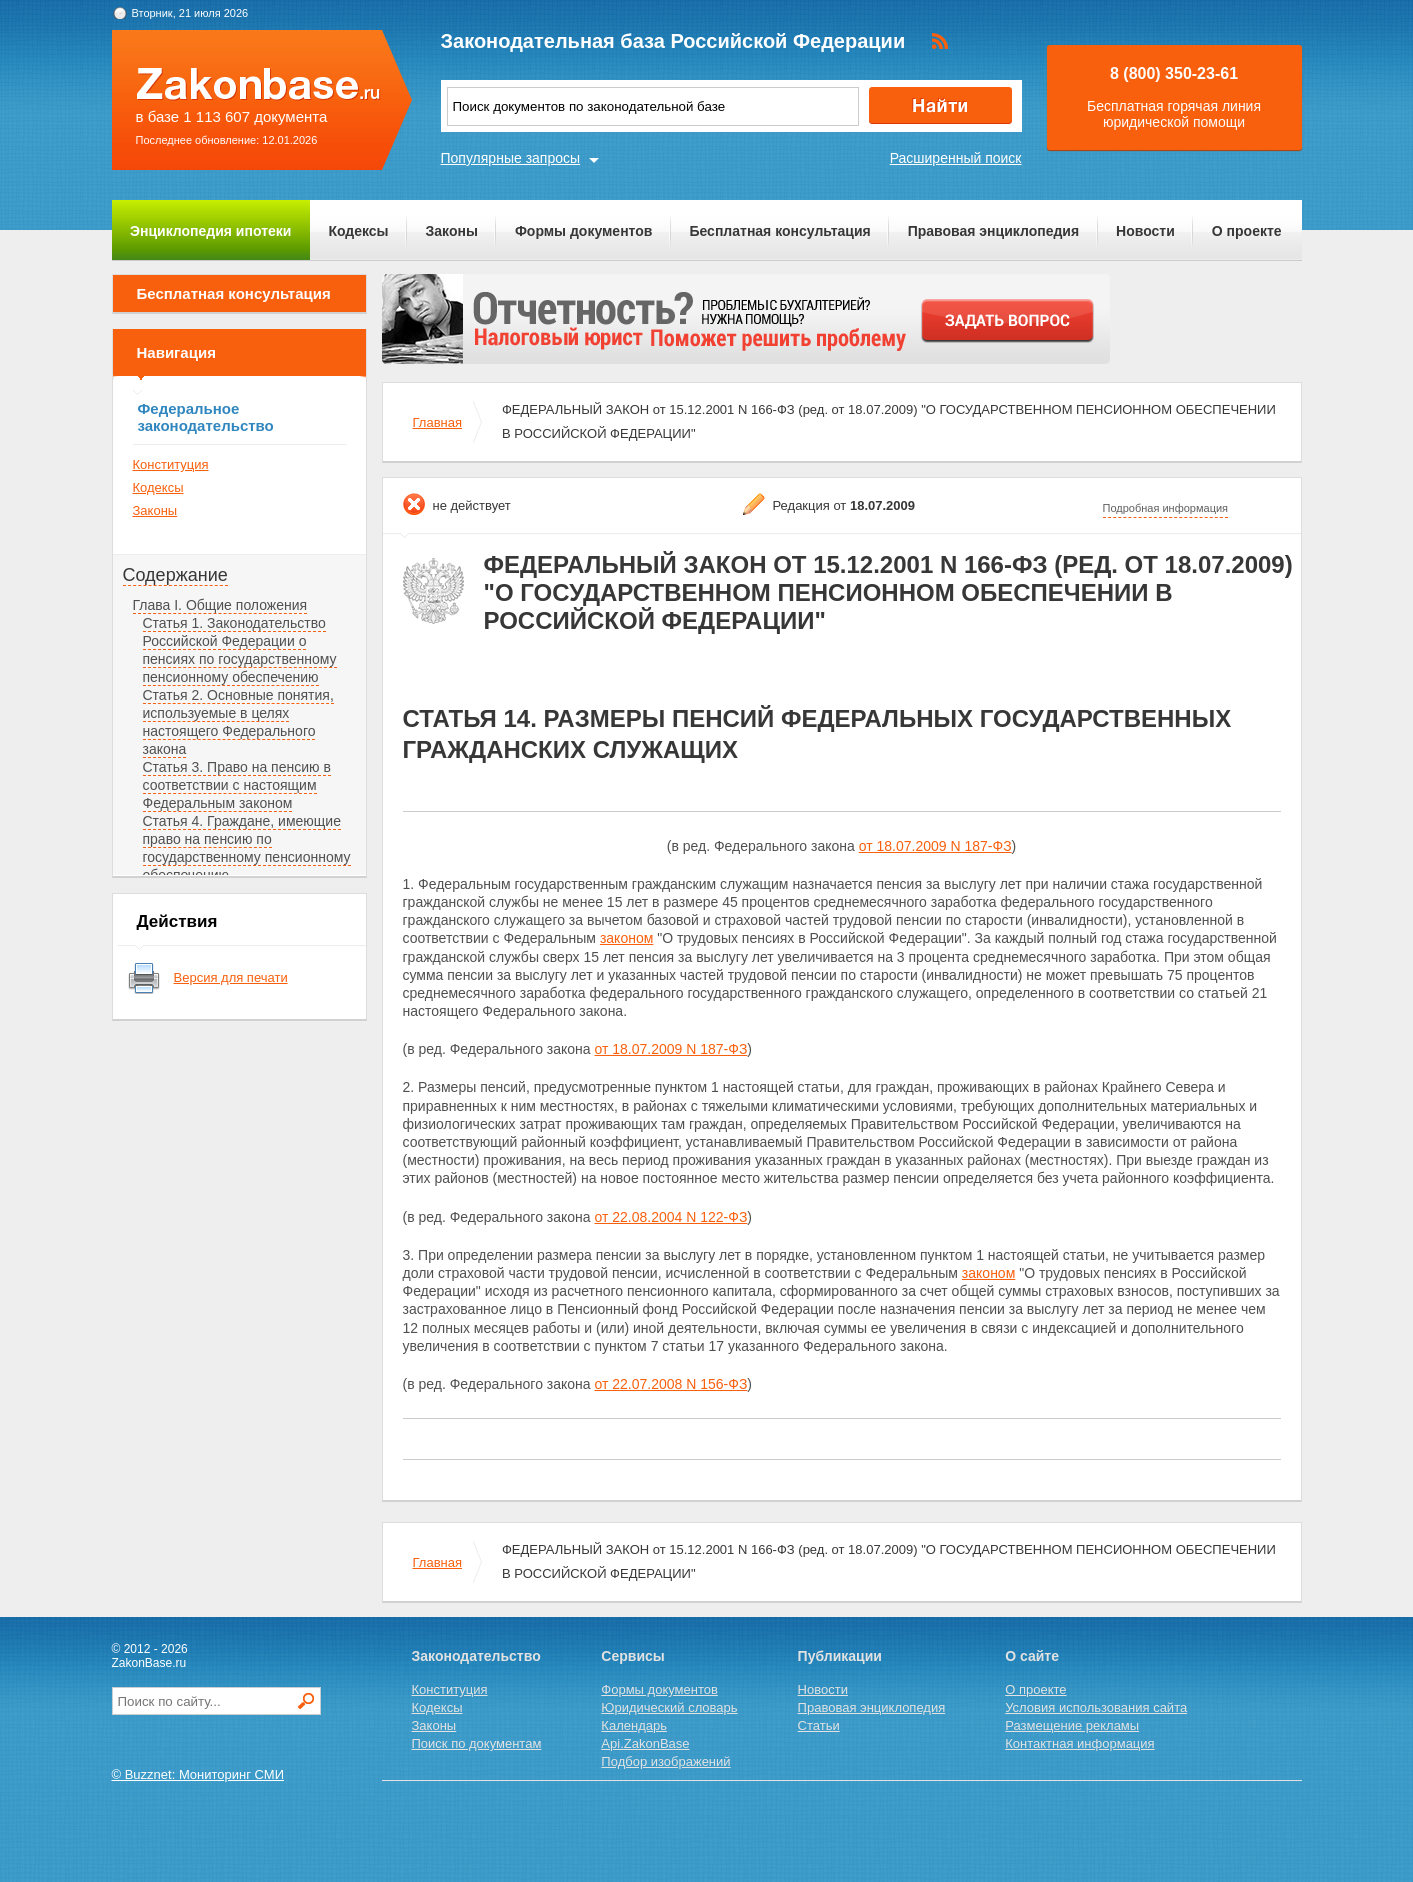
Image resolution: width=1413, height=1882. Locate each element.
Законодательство (476, 1656)
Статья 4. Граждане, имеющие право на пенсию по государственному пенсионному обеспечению (247, 848)
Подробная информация (1166, 508)
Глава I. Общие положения (220, 605)
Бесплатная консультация (779, 231)
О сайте (1032, 1656)
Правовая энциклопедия (993, 231)
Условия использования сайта (1096, 1707)
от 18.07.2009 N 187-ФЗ (935, 846)
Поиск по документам (477, 1743)
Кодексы (358, 231)
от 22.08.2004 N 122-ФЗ (671, 1217)
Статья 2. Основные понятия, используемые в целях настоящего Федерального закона (238, 722)
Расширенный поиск (956, 158)
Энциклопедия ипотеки (210, 231)
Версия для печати (231, 977)
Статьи (819, 1725)
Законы (452, 231)
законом (626, 938)
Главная (437, 422)
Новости (1145, 231)
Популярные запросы (511, 158)
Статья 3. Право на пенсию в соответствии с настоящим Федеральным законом (237, 785)
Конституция (171, 464)
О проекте (1247, 231)
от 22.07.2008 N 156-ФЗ (671, 1384)
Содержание (175, 575)
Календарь (634, 1725)
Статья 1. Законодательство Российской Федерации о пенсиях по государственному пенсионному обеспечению (240, 650)
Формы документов (584, 231)
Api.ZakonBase (645, 1743)
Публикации (840, 1656)
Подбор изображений (665, 1761)
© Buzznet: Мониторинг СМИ (198, 1774)
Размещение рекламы (1072, 1725)
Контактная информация (1079, 1743)
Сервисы (632, 1656)
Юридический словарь (669, 1707)
